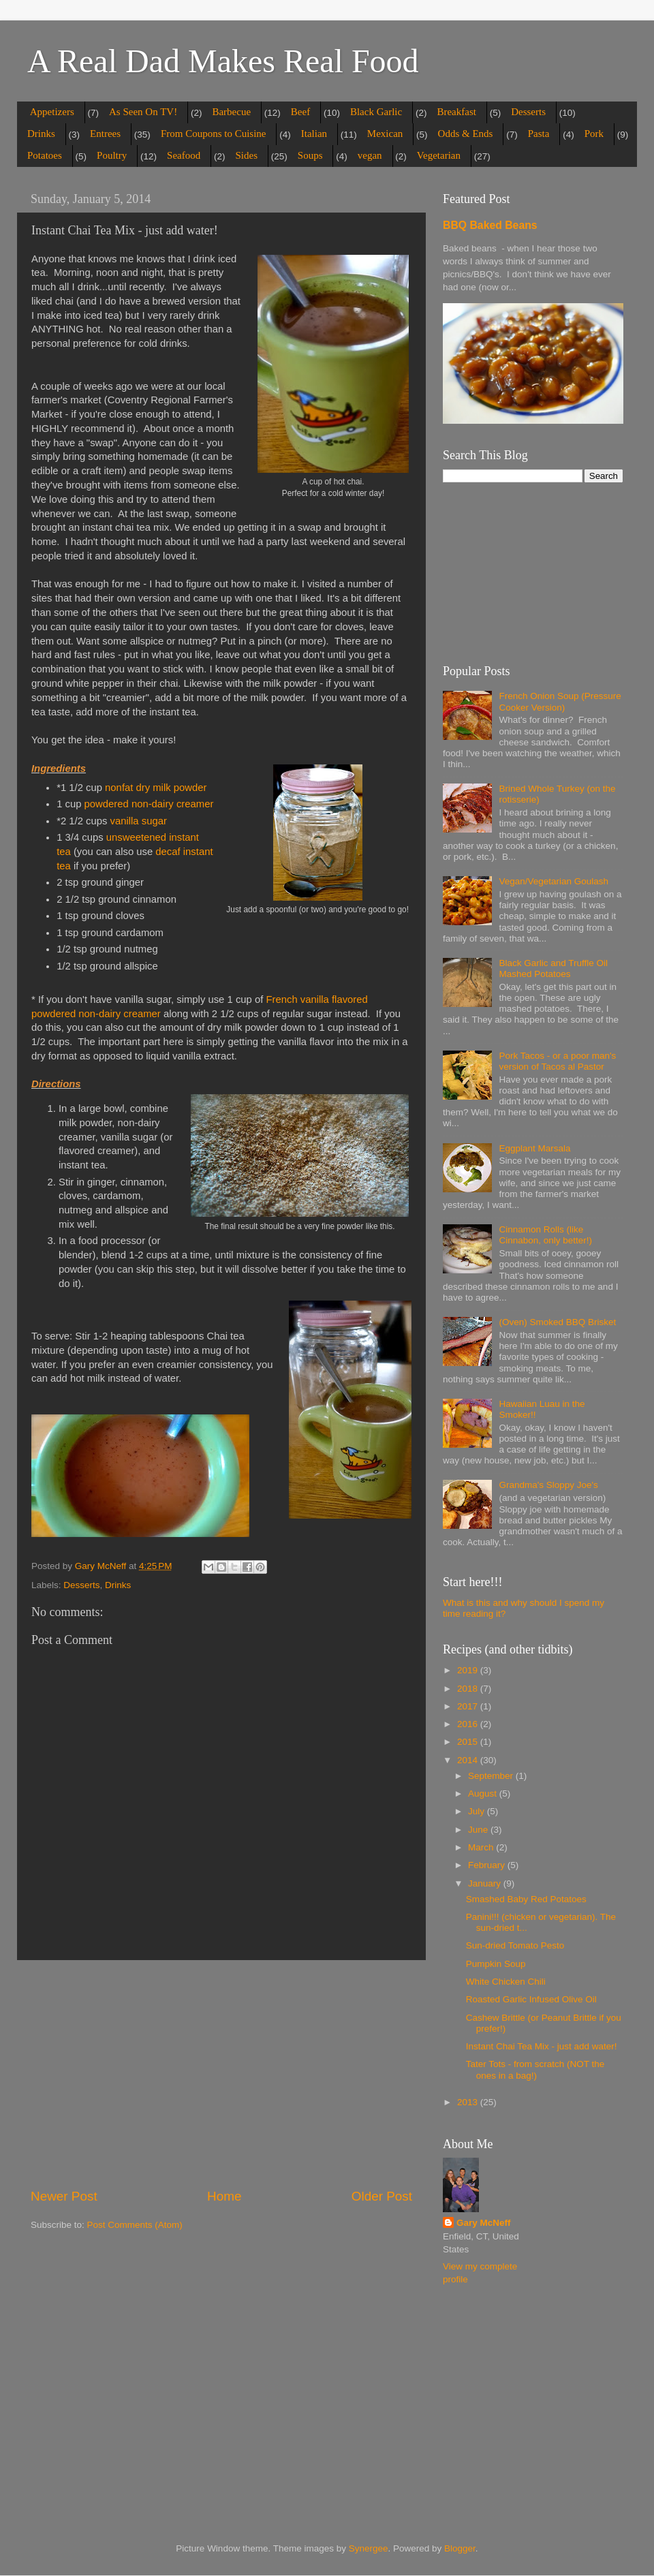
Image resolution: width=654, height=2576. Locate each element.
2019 (468, 1670)
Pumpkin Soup (496, 1964)
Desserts (528, 111)
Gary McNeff (483, 2223)
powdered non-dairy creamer (149, 803)
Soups (310, 155)
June (479, 1830)
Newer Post (64, 2196)
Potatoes (44, 155)
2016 (468, 1724)
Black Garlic (376, 111)
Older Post (382, 2196)
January (485, 1883)
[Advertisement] (221, 2073)
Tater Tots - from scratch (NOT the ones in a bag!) (535, 2069)
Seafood (183, 155)
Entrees (105, 133)
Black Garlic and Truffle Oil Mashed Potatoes (553, 968)
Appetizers (52, 111)
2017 (468, 1706)
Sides (247, 155)
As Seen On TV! (143, 111)
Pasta (539, 133)
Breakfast (456, 111)
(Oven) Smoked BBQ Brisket (557, 1322)
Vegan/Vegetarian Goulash (553, 881)
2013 (468, 2102)
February (488, 1865)
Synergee (368, 2548)
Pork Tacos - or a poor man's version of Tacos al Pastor (557, 1061)
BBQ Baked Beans (490, 225)
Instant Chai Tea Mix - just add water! (541, 2046)
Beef (300, 111)
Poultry (112, 155)
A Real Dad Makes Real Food (223, 61)
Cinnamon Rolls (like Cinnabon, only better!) (545, 1234)
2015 (468, 1742)
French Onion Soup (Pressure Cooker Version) (560, 701)
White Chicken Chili (506, 1981)
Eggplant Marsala (534, 1148)
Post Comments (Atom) (135, 2225)
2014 (468, 1760)
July (477, 1811)
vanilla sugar (140, 821)
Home (224, 2196)
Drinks (41, 133)
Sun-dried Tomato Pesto (515, 1945)
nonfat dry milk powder (155, 787)
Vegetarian (439, 155)
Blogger (460, 2548)
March (482, 1847)
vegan (370, 155)
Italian (314, 133)
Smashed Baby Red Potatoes (526, 1899)
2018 (468, 1688)
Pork (594, 133)
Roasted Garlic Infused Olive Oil (531, 1999)
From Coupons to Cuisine (213, 133)
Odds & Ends (465, 133)
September (492, 1776)
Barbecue (231, 111)
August (483, 1793)
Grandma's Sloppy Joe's (548, 1485)
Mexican (385, 133)
